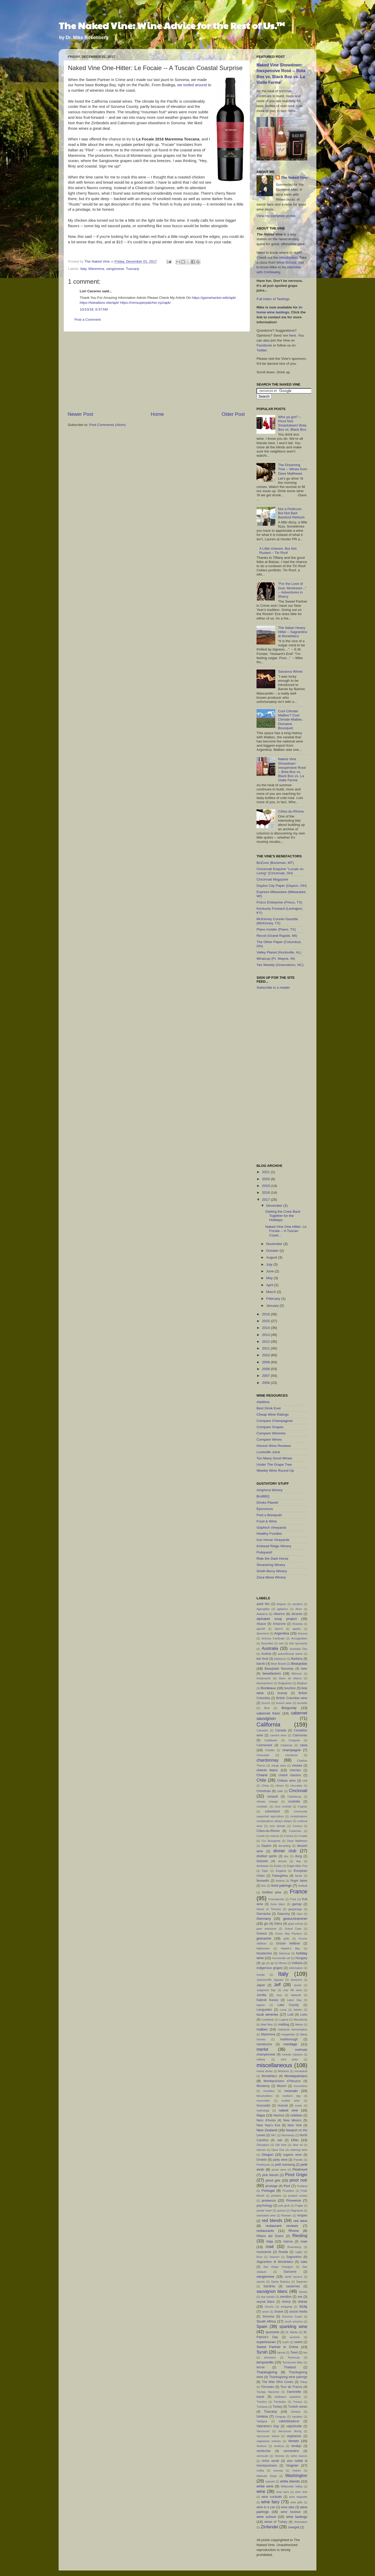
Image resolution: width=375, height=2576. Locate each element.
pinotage (271, 2186)
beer (304, 1668)
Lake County (288, 2005)
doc (286, 1856)
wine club (301, 2491)
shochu (269, 2306)
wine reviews (291, 2512)
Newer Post (80, 414)
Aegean (281, 1604)
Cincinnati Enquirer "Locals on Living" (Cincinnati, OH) (280, 871)
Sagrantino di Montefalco (275, 2262)
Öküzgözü (263, 2144)
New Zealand (267, 2130)
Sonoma (268, 2316)
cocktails (294, 1801)
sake (304, 2262)
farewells (263, 1881)
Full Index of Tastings (273, 299)
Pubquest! (264, 1552)
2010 (266, 1355)
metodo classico (292, 2054)
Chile (261, 1780)
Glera (278, 1923)
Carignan (294, 1740)
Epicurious (265, 1509)
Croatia (302, 1835)
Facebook (264, 345)
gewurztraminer (295, 1919)
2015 (266, 1321)
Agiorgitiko (263, 1609)
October (273, 1251)
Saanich (274, 2256)
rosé (270, 2246)
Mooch (281, 2086)
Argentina (281, 1633)
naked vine (288, 2110)
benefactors (271, 1673)
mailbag (283, 2024)
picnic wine (279, 2169)
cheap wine (278, 1765)
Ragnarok (297, 2210)
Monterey (263, 2086)
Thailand (290, 2367)
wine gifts (296, 2502)
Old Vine (280, 2144)
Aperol (279, 1628)
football (302, 1885)
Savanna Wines (290, 671)
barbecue (280, 1658)
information (296, 1968)
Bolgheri (302, 1683)
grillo (287, 1938)
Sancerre (290, 2272)
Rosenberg (294, 2247)
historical (284, 1953)
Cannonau (300, 1735)
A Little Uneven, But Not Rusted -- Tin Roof (277, 551)
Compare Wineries (271, 1433)
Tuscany (132, 269)
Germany (264, 1919)
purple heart (264, 2210)
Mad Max (267, 2024)
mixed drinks (265, 2071)
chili (304, 1780)
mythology (263, 2110)
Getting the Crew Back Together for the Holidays (283, 1216)
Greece (262, 1933)
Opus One (277, 2149)
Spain (262, 2326)
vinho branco (298, 2455)
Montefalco (269, 2076)
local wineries (267, 2014)
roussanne (264, 2252)
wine (261, 2491)
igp (263, 1963)
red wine (300, 2221)
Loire (303, 2014)
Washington (296, 2475)
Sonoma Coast (292, 2316)
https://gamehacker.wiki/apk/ (214, 298)
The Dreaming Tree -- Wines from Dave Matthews (292, 469)
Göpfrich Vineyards (271, 1528)
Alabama (262, 1613)
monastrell (300, 2071)
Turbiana (262, 2406)
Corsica (297, 1826)
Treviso (297, 2401)
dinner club (284, 1850)
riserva (288, 2241)
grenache (264, 1938)
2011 (266, 1348)
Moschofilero (264, 2095)
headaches (264, 1953)
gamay (297, 1904)
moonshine (300, 2086)
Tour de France (291, 2387)
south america (294, 2321)
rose (304, 2241)
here (292, 335)
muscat (282, 2105)
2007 (266, 1376)
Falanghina (280, 1876)
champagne (291, 1750)
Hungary (301, 1958)
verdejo (296, 2446)
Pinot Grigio (296, 2174)
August (272, 1257)
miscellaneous (274, 2065)
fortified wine (272, 1892)
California (268, 1724)
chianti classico (289, 1775)
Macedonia (300, 2019)
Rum (259, 2256)
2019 (266, 1186)
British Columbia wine (291, 1698)
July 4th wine (292, 1990)
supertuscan (266, 2342)
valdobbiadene (289, 2421)
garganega (295, 1909)
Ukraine (295, 2411)
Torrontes (267, 2387)
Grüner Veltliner (288, 1943)
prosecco (269, 2200)
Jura (279, 1995)
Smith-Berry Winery (272, 1571)
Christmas (264, 1791)
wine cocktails (271, 2497)
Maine (299, 2024)
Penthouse (263, 2164)
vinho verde (270, 2461)
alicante (296, 1614)
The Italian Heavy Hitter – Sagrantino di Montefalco (292, 632)
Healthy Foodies (269, 1533)
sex (299, 2297)
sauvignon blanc (272, 2291)
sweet (298, 2342)
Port (287, 2186)
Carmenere (264, 1745)
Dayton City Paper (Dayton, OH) (282, 886)
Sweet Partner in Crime (277, 2347)
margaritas (288, 2034)
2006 (266, 1383)
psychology (264, 2205)
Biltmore (296, 1673)
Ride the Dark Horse (272, 1559)
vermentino (291, 2451)
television (270, 2357)
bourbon (290, 1688)
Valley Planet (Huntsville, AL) (279, 952)
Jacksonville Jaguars (270, 1979)
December (274, 1206)
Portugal (267, 2191)
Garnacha (263, 1914)
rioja (269, 2241)
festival (280, 1880)
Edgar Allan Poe (297, 1865)
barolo (261, 1663)
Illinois (283, 1963)
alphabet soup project (277, 1619)
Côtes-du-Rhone (291, 811)
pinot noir (298, 2180)
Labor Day (294, 2000)
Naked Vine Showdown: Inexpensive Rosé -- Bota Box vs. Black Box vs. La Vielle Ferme (292, 769)
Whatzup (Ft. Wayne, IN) (276, 959)
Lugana (283, 2019)
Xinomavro (300, 2521)
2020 (266, 1179)
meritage (290, 2044)
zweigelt (293, 2527)
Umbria (262, 2416)
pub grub (284, 2205)
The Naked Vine (294, 177)
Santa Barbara (280, 2281)
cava (303, 1745)
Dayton (266, 1846)
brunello (302, 1703)
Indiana (297, 1963)
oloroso (261, 2149)
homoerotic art (281, 1958)
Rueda (283, 2252)
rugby (298, 2251)
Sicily (303, 2306)
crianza (274, 1835)
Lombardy (267, 2019)
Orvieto (262, 2160)
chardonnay (268, 1760)
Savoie (303, 2291)
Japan (261, 1985)
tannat (281, 2352)
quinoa (281, 2210)
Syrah (262, 2352)
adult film (263, 1604)
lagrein (261, 2005)
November (274, 1244)
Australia (270, 1648)
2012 (266, 1341)
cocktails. (262, 1806)
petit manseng (285, 2164)
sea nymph (268, 2296)
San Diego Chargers (278, 2266)
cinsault (272, 1796)
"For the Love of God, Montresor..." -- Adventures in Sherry (292, 590)
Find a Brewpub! (269, 1515)
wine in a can (266, 2507)
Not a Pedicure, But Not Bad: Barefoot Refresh (291, 513)
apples (296, 1628)
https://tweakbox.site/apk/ (99, 303)
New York (295, 2125)
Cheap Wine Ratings (273, 1414)
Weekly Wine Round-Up (275, 1470)
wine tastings (296, 2517)
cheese (297, 1765)
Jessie (297, 1985)
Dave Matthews (297, 1840)
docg (298, 1856)
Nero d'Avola (266, 2120)
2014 (266, 1328)
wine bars (282, 2491)
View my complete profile (276, 216)
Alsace (261, 1624)
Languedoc (264, 2009)
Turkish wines (297, 2406)
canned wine (278, 1735)
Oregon (267, 2155)
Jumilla (261, 1995)
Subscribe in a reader (273, 987)
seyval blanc (266, 2301)
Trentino (262, 2401)
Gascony (283, 1914)
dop (298, 1861)
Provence (293, 2200)
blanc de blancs (290, 1678)
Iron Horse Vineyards (273, 1540)
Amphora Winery (270, 1490)
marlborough (289, 2039)
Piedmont (299, 2169)
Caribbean (270, 1740)
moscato (291, 2091)
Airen (298, 1609)
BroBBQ (263, 1496)
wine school (266, 2517)
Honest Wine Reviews (274, 1446)
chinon (280, 1785)
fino (263, 1885)
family (298, 1875)
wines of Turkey (275, 2522)
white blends (290, 2481)
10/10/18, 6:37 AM (94, 309)
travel (260, 2397)
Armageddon (299, 1638)
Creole (261, 1835)
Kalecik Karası (267, 2000)
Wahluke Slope (267, 2476)
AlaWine (263, 1402)
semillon (286, 2297)
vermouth (262, 2455)
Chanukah (263, 1755)
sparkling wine (293, 2326)
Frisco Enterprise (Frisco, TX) (279, 902)
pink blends (270, 2175)
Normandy (288, 2135)
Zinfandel (269, 2526)
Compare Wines (269, 1439)
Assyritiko (267, 1643)
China (265, 1785)
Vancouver (263, 2431)
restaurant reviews (282, 2226)
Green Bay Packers (288, 1933)
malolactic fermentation (292, 2029)
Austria (266, 1654)
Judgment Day (266, 1990)
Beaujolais (299, 1663)
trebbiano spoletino (287, 2396)
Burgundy (289, 1708)
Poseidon (288, 2190)
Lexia (283, 2009)
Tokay (303, 2381)
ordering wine (298, 2149)
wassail (269, 2481)
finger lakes (299, 1881)
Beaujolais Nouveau (279, 1668)
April (270, 1285)
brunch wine (284, 1703)
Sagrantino (294, 2257)
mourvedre (263, 2100)
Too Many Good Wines (274, 1458)
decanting (284, 1845)
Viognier (292, 2465)
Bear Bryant (278, 1663)
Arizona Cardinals (272, 1638)
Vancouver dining (289, 2431)
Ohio (295, 2140)
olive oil (298, 2144)
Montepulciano (295, 2076)
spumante (272, 2332)
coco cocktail (282, 1806)
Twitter (262, 350)
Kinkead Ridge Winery (274, 1546)
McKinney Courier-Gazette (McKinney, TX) (277, 921)
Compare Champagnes (275, 1421)
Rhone (294, 2231)
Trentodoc (280, 2401)
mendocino (264, 2044)
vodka (260, 2470)
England (281, 1870)
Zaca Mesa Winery (271, 1577)
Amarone (279, 1624)
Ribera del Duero (270, 2236)
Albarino (279, 1614)
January (273, 1306)
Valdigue (262, 2421)
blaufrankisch (265, 1683)
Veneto (293, 2441)
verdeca (279, 2446)
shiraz (302, 2301)
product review (297, 2195)
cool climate (277, 1826)
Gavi (299, 1913)
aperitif (261, 1628)
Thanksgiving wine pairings (288, 2377)
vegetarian (294, 2436)
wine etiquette (298, 2496)
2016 (266, 1314)
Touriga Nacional (268, 2391)
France (298, 1891)
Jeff (277, 1984)
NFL (273, 2135)
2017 (266, 1200)
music (298, 2105)
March (271, 1292)
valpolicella (294, 2426)
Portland (302, 2186)
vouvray (278, 2470)
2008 (266, 1369)
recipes (302, 2215)
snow (265, 2311)
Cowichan (295, 1830)
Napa (261, 2115)
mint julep (289, 2059)
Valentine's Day (268, 2426)
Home (157, 414)
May (270, 1278)
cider (280, 1791)
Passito (298, 2159)
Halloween (263, 1948)
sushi (285, 2342)
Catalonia (286, 1745)
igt (272, 1963)
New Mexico (292, 2120)
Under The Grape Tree (274, 1464)
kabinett (296, 1995)
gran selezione (266, 1928)
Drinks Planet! (267, 1502)
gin (266, 1923)
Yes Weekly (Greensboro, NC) (280, 965)
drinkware (263, 1865)
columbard (272, 1811)
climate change (267, 1801)
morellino (268, 2090)
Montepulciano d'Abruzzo (282, 2081)
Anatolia (297, 1623)
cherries (295, 1770)
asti (281, 1643)
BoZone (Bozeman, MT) (275, 863)
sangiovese (115, 269)
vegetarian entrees (269, 2441)
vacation (297, 2416)
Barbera (296, 1659)
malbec (262, 2029)
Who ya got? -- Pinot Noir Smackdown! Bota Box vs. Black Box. (292, 423)
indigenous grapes (270, 1968)
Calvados (262, 1730)
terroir (261, 2367)
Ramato (286, 2215)
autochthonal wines (290, 1653)
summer (295, 2337)
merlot (262, 2049)
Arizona (302, 1633)
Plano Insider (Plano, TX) (276, 929)
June (270, 1271)
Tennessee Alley (292, 2362)
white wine (265, 2486)
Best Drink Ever (269, 1408)
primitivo (276, 2195)
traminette (294, 2392)
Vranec (296, 2470)
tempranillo (265, 2362)
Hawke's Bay (290, 1948)
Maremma (96, 269)
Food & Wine (267, 1521)
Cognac (302, 1806)
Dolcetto (262, 1861)
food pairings (281, 1885)
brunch (266, 1703)
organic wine (292, 2155)
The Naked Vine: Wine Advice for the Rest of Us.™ (172, 25)
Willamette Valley (292, 2486)
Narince (278, 2115)
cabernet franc (268, 1713)
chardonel (291, 1755)
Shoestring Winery (271, 1565)
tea (305, 2352)
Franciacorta (276, 1899)
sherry (286, 2301)
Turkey (277, 2406)
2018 (266, 1192)
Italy (83, 269)
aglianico (282, 1609)
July (269, 1264)
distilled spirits (267, 1856)
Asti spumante (298, 1643)
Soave (278, 2311)
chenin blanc (267, 1770)
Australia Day (298, 1648)
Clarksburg (294, 1796)
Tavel (294, 2352)
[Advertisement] (156, 371)
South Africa (266, 2321)
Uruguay (280, 2416)
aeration (297, 1604)
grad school (295, 1923)
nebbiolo (296, 2115)
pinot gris (273, 2180)
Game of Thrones (269, 1909)
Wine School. (287, 262)
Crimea (288, 1835)
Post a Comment (87, 319)
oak (279, 2140)
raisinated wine (266, 2215)
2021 (266, 1172)
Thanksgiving (267, 2372)
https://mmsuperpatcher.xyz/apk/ (145, 303)
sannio (261, 2281)
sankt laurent (293, 2276)
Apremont (263, 1633)
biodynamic (264, 1678)
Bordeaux (268, 1688)
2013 (266, 1335)
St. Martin (292, 2332)
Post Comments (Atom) (107, 425)
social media (298, 2311)
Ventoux (262, 2446)
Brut (267, 1708)
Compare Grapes (270, 1427)
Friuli (293, 1899)
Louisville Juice (268, 1452)
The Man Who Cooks (277, 2382)
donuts (282, 1861)
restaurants (265, 2231)
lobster (297, 2009)
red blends (272, 2220)
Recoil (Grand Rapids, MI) (277, 936)
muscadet (263, 2105)
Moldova (283, 2071)
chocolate (296, 1785)
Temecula (294, 2357)
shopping (286, 2306)
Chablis (269, 1750)
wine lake (287, 2507)
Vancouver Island (268, 2436)
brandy (282, 1693)
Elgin (265, 1870)
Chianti (262, 1775)
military (261, 2059)
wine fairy (270, 2501)
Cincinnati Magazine (272, 879)
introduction (288, 257)
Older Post (233, 414)
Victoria (279, 2455)
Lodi (290, 2014)
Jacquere (296, 1979)
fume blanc (278, 1904)
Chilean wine (286, 1780)
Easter (278, 1865)
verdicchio (264, 2451)
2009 (266, 1362)
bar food (262, 1659)
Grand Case (293, 1928)
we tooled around (192, 85)
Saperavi (301, 2281)
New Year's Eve (268, 2125)
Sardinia (269, 2286)
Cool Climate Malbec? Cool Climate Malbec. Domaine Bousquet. (290, 719)
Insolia (261, 1974)
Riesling (299, 2235)
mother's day (291, 2095)
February (273, 1299)
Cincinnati (298, 1790)
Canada (280, 1730)
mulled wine (291, 2100)
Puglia (299, 2205)
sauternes (293, 2286)
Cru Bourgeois (270, 1840)
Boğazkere (285, 1683)
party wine (280, 2160)
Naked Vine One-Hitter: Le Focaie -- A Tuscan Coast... (286, 1231)
